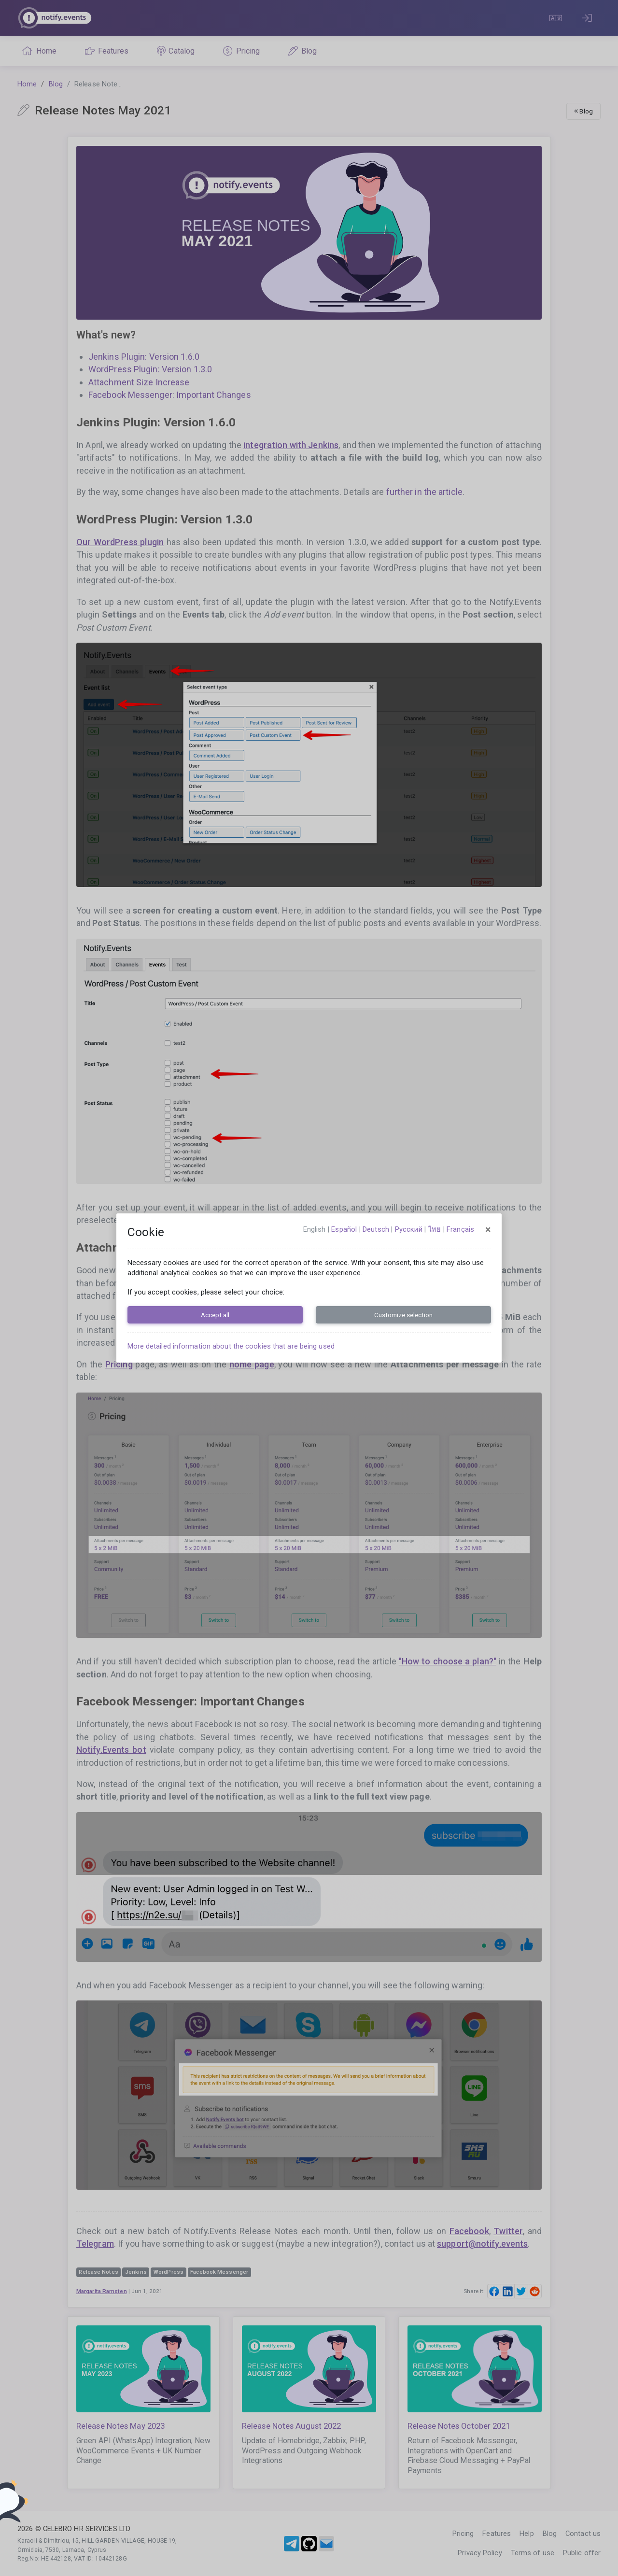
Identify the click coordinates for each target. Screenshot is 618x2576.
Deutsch (376, 1229)
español (344, 1229)
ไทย (434, 1229)
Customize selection (403, 1315)
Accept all (215, 1315)
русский (408, 1229)
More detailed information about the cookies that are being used (231, 1346)
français (460, 1229)
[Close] (488, 1230)
